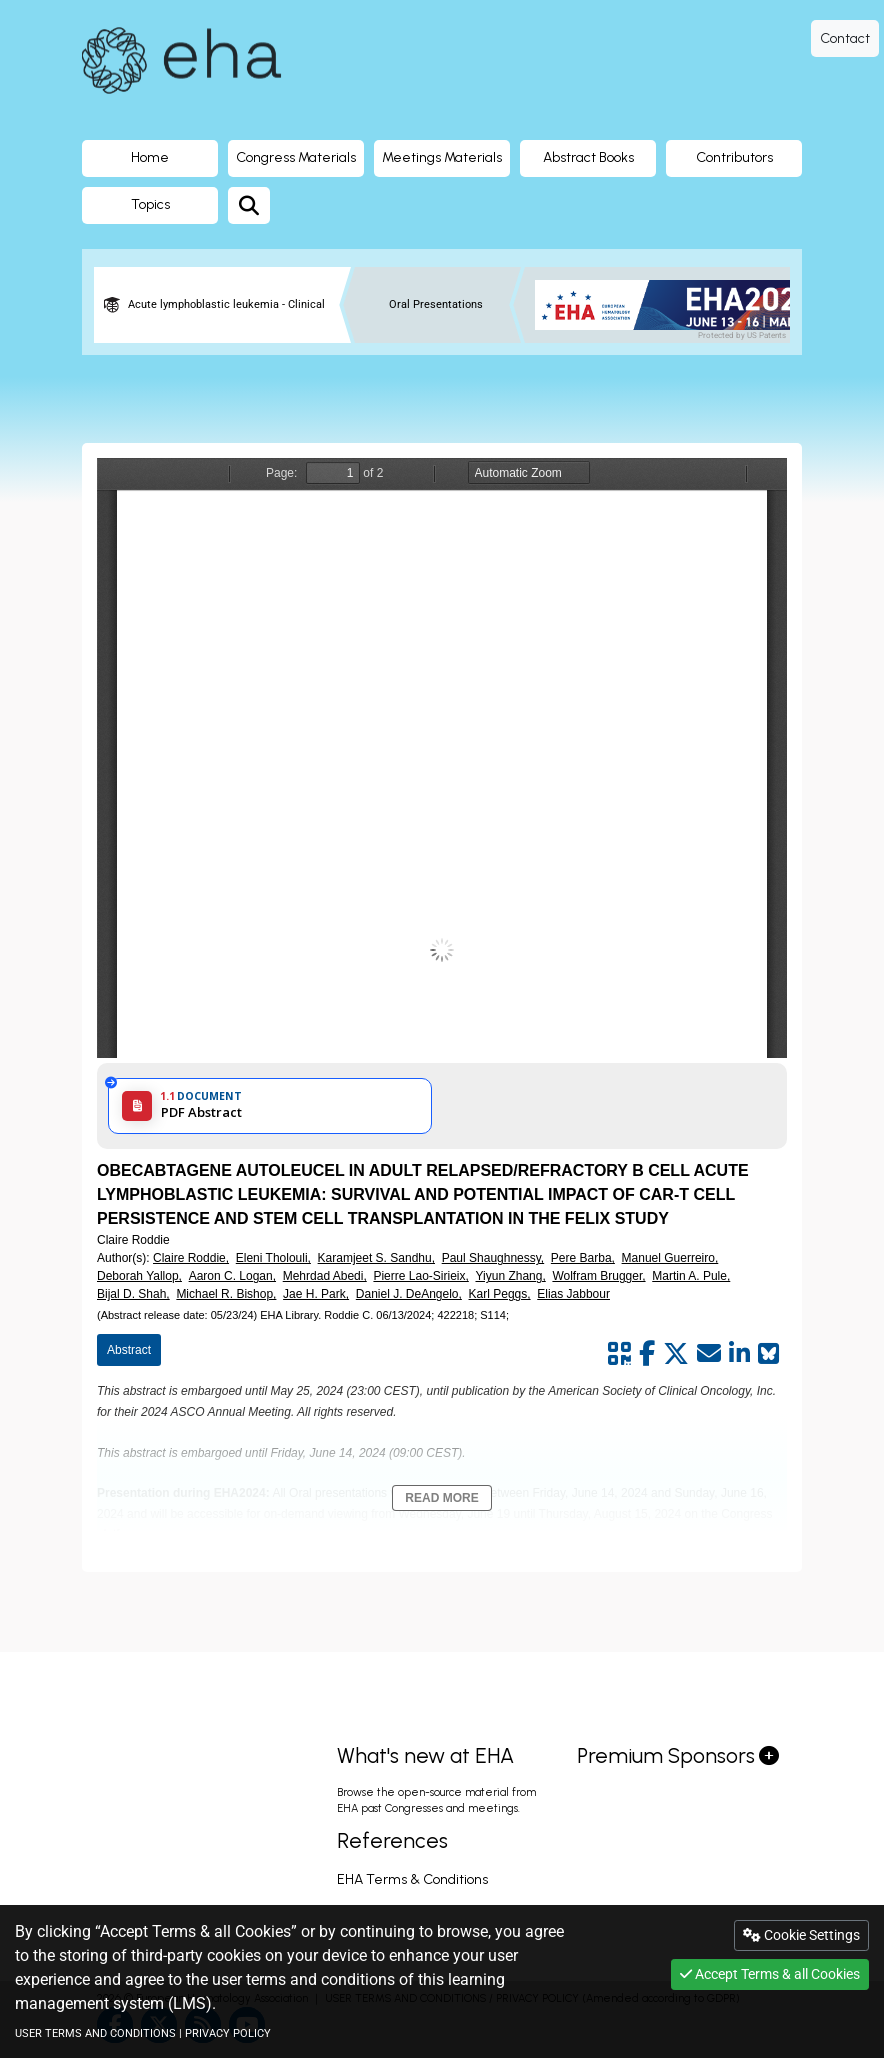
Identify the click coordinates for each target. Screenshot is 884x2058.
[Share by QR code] (619, 1354)
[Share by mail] (709, 1354)
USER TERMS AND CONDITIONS (95, 2033)
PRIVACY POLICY (228, 2033)
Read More (441, 1498)
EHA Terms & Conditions (412, 1879)
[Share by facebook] (647, 1354)
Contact (845, 38)
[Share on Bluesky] (768, 1354)
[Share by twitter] (676, 1354)
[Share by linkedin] (739, 1354)
